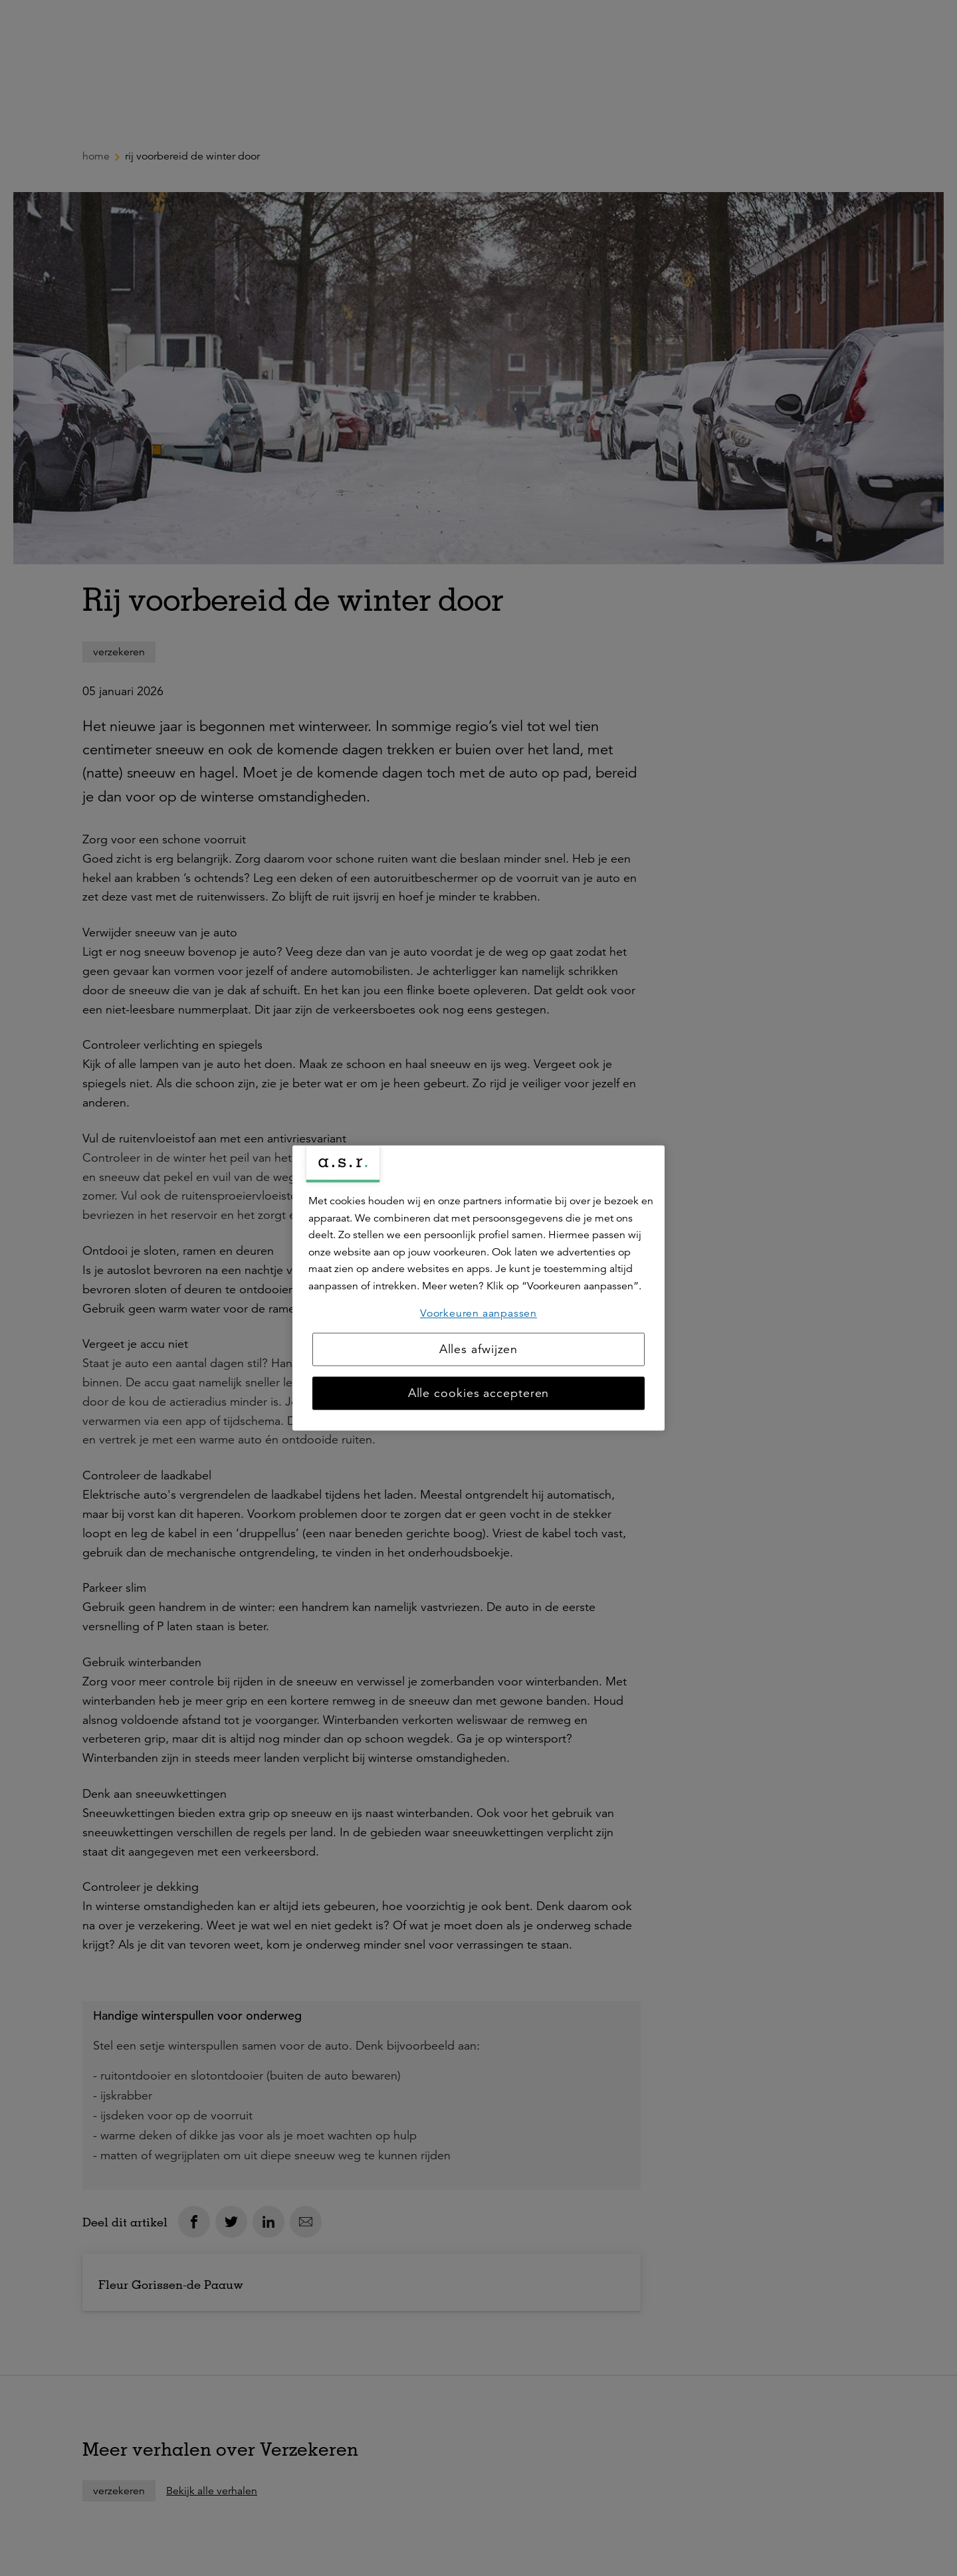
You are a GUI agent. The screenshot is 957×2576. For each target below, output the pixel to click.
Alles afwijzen (478, 1349)
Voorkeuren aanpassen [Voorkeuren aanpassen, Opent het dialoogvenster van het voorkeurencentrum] (478, 1313)
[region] (478, 1287)
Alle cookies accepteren (479, 1393)
